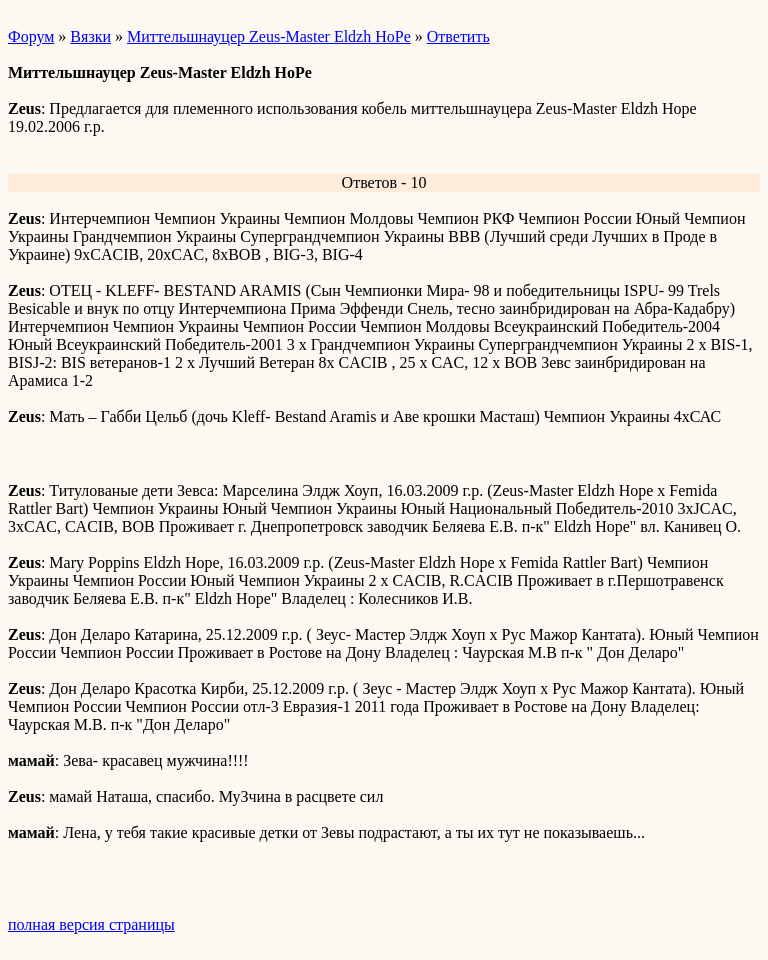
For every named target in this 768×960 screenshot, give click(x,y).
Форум (31, 36)
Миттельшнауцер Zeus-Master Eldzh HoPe (269, 36)
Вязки (90, 36)
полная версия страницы (91, 924)
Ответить (458, 36)
